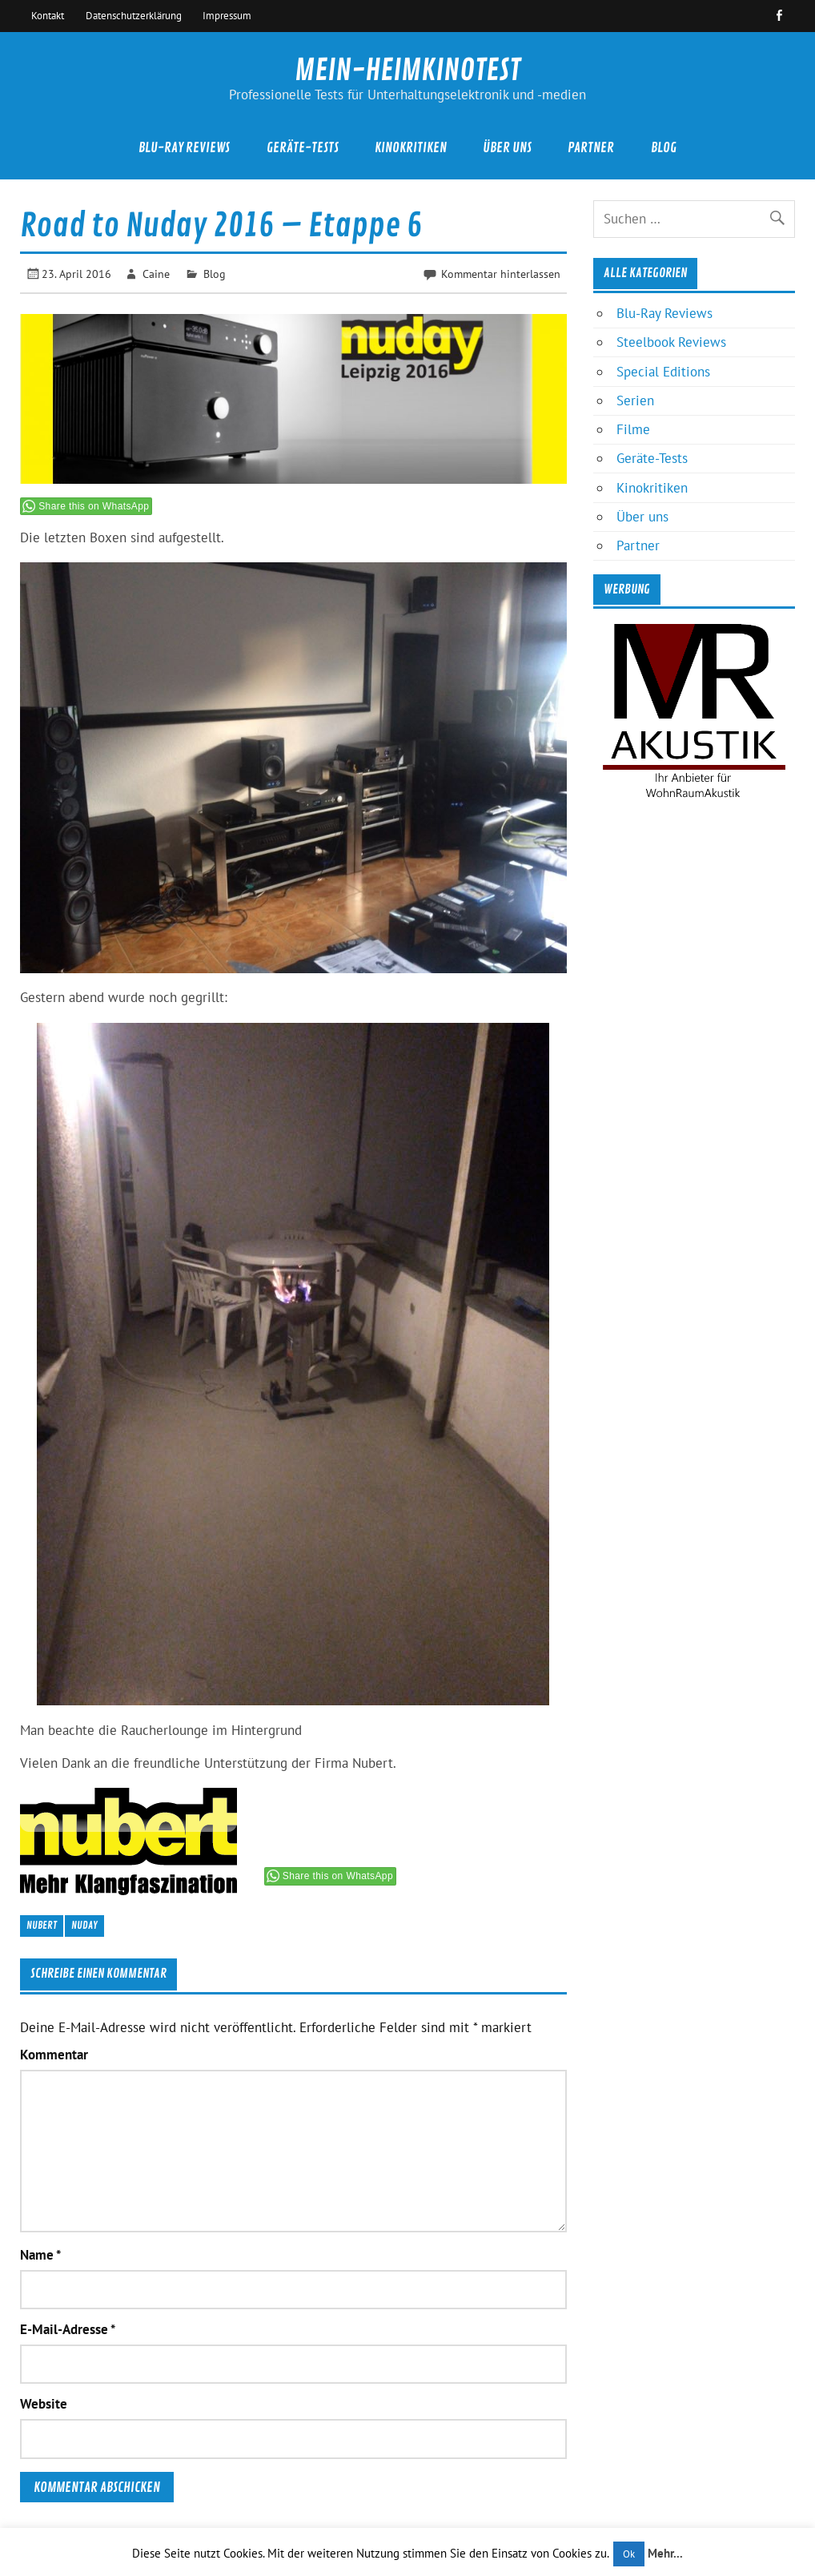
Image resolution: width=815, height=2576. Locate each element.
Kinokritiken (411, 147)
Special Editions (663, 371)
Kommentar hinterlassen (500, 273)
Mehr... (665, 2553)
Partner (591, 147)
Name (40, 2255)
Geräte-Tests (303, 147)
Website (43, 2404)
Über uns (507, 147)
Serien (635, 400)
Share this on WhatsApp (93, 506)
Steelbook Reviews (671, 342)
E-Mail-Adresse (67, 2330)
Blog (663, 147)
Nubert (41, 1925)
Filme (633, 429)
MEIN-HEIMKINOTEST (407, 70)
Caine (156, 273)
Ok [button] (629, 2554)
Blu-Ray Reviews (184, 147)
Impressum (227, 15)
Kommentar (54, 2055)
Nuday (84, 1925)
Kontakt (47, 15)
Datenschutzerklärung (134, 15)
